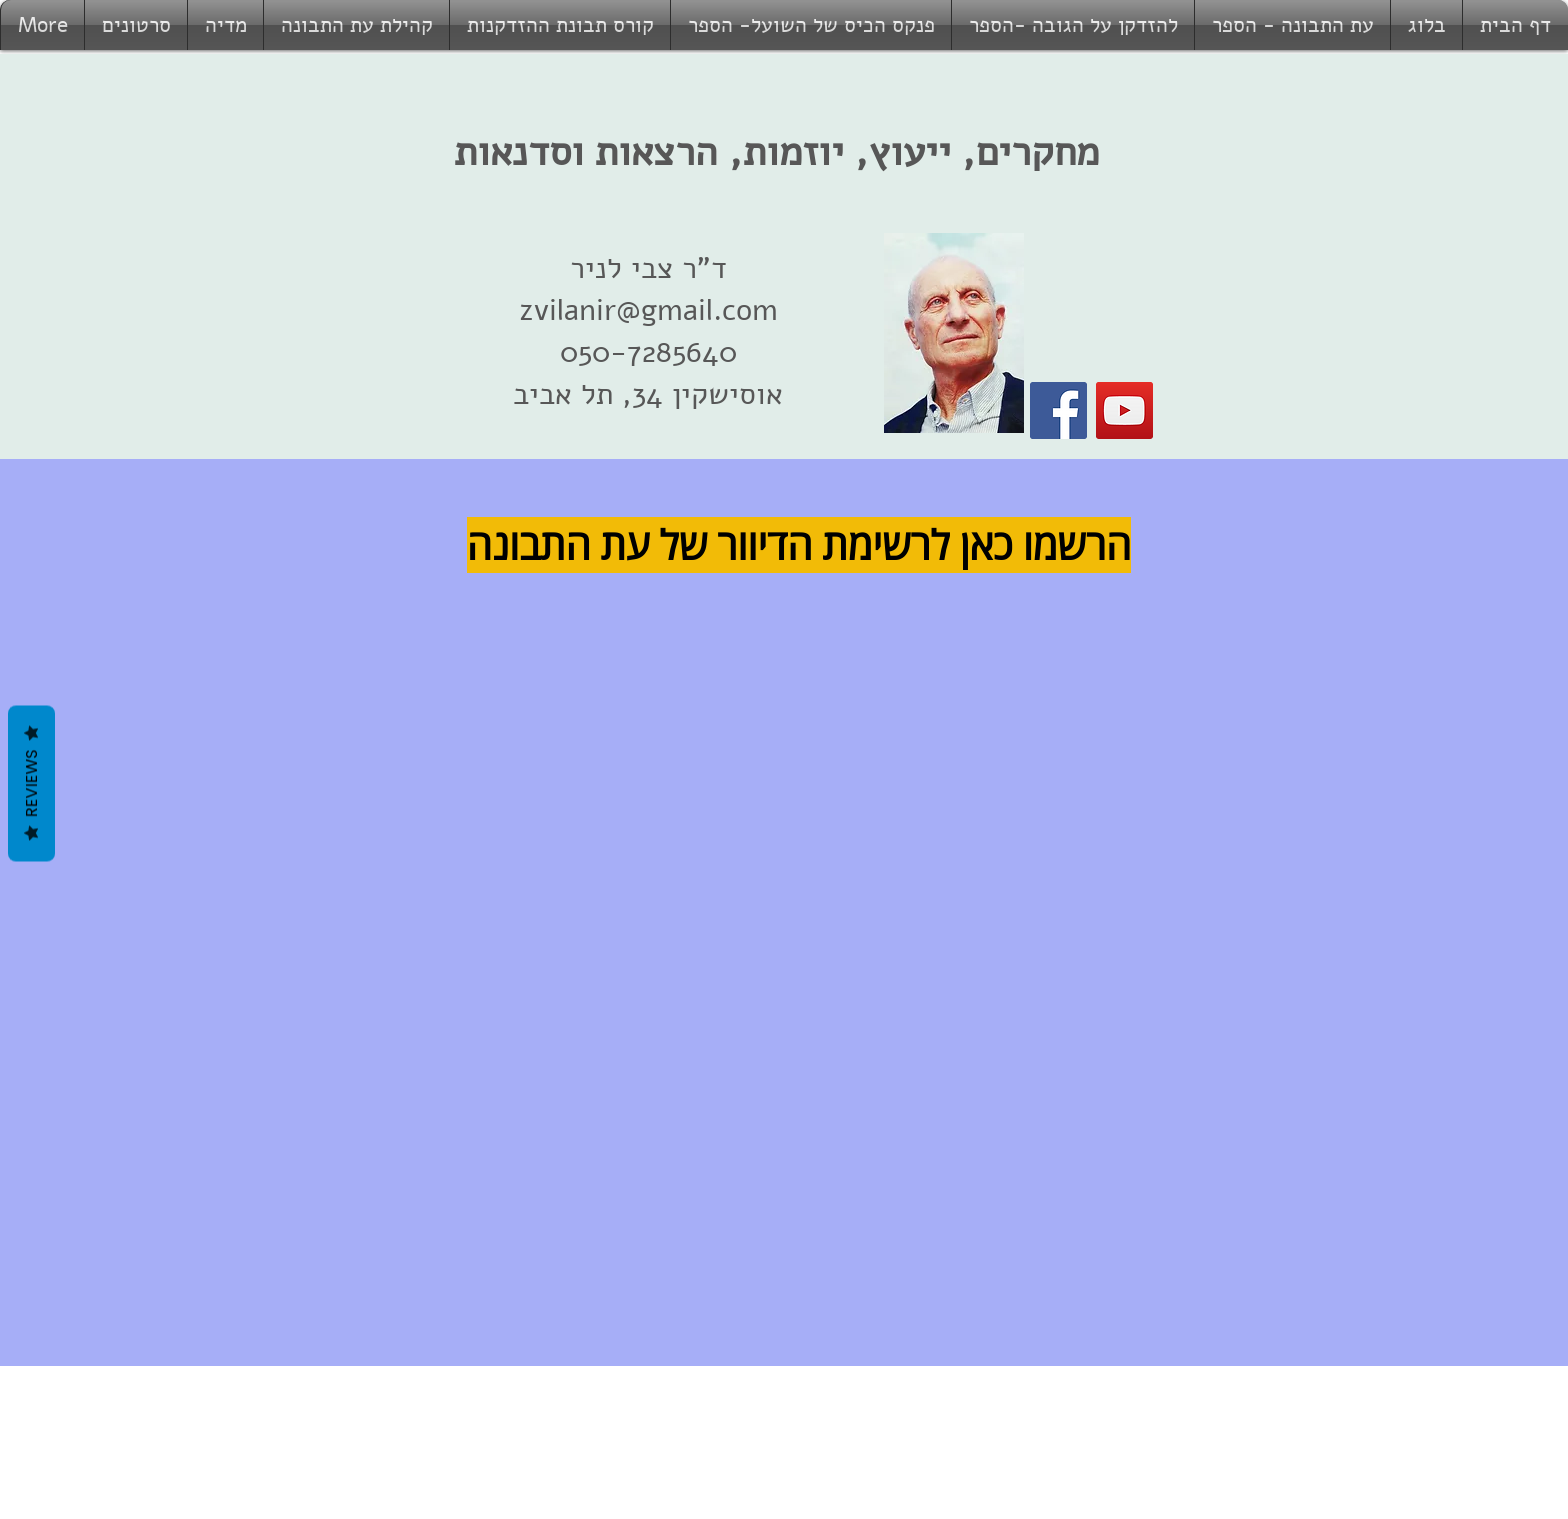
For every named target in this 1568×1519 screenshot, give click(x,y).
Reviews (31, 783)
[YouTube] (1124, 410)
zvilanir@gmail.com (648, 310)
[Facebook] (1058, 410)
